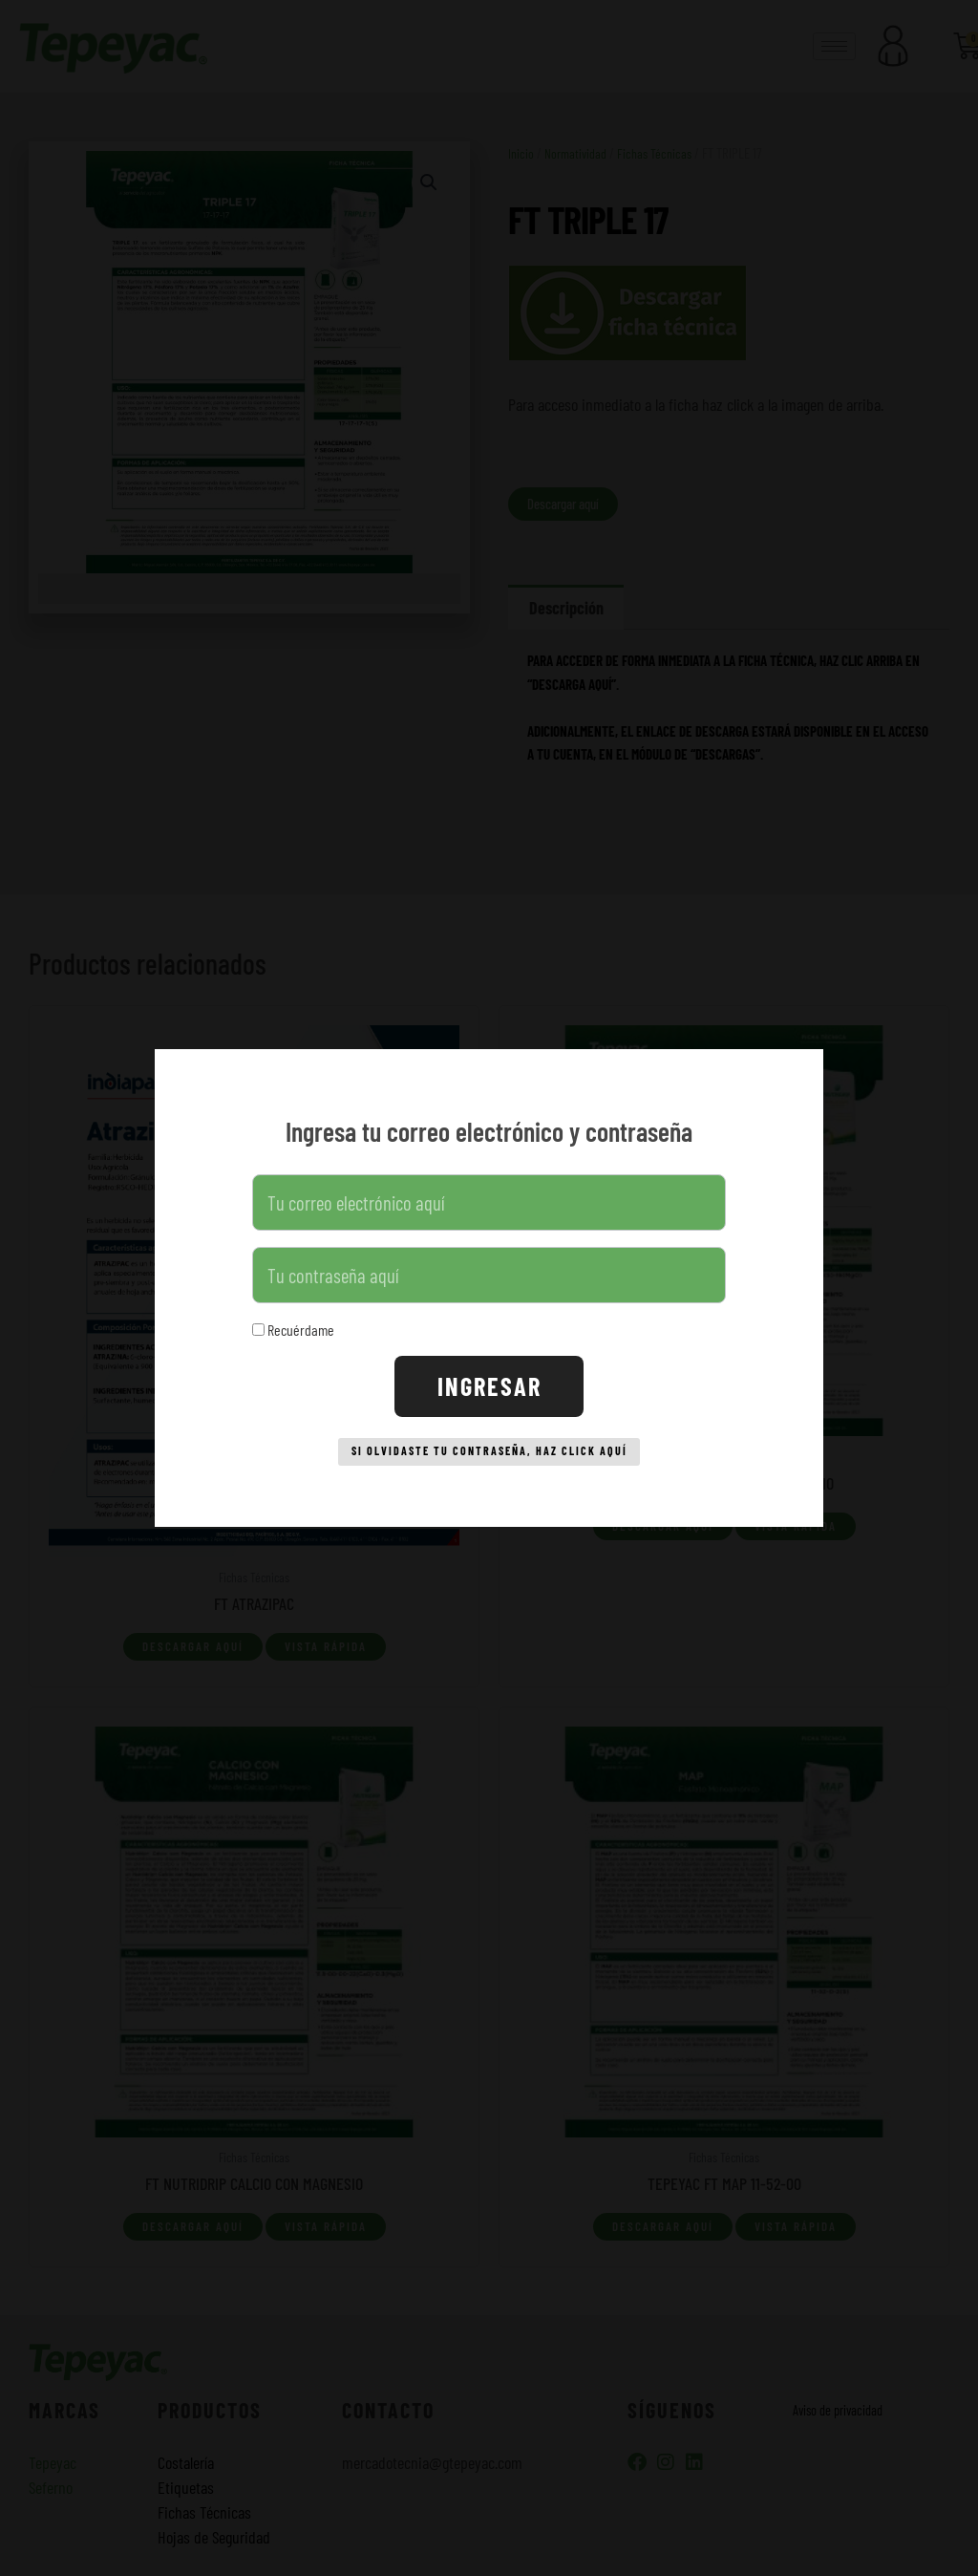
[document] (489, 1288)
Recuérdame (293, 1324)
